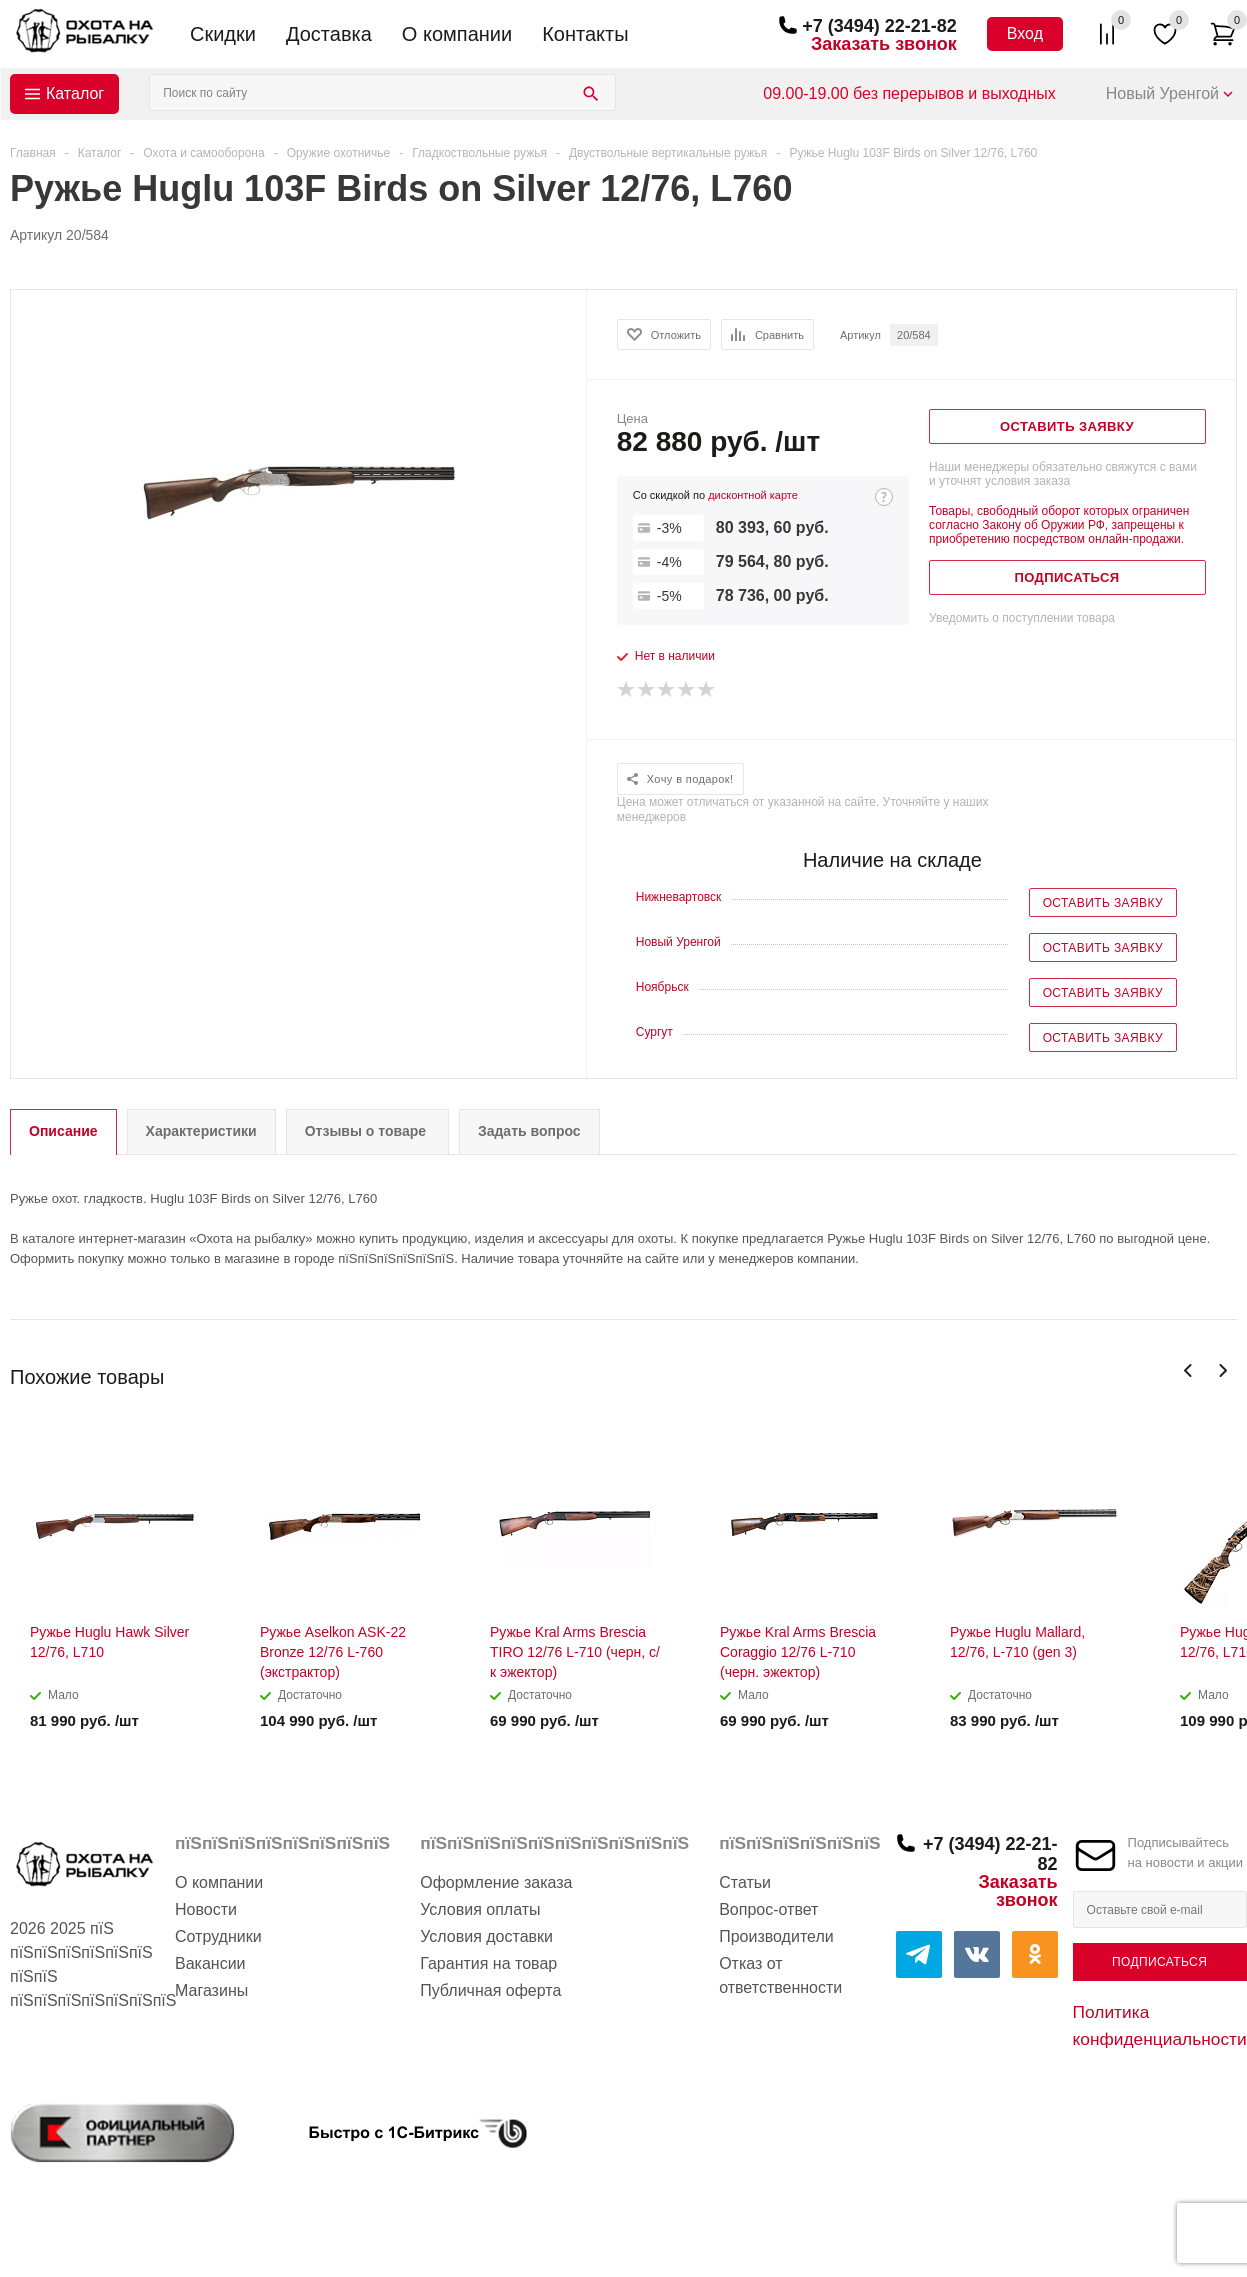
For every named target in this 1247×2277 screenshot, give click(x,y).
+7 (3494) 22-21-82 (879, 26)
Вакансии (210, 1963)
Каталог (75, 93)
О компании (457, 34)
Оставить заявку (1103, 903)
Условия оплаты (480, 1909)
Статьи (745, 1882)
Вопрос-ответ (768, 1909)
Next (1222, 1370)
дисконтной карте (753, 495)
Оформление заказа (496, 1882)
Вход (1025, 33)
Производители (776, 1936)
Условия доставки (486, 1936)
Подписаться (1159, 1962)
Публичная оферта (490, 1990)
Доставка (329, 34)
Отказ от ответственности (780, 1975)
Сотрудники (218, 1936)
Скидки (223, 34)
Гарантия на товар (488, 1963)
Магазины (211, 1990)
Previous (1188, 1370)
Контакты (585, 34)
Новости (206, 1909)
